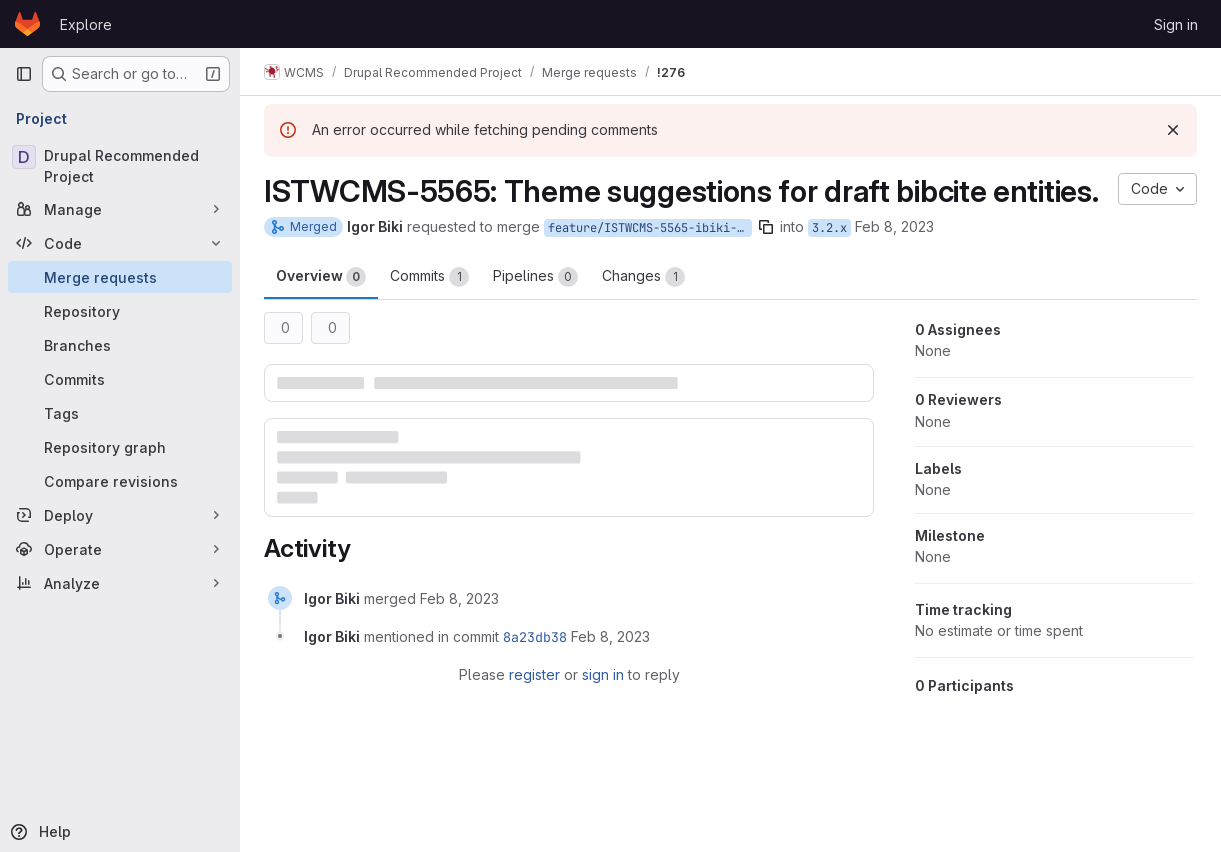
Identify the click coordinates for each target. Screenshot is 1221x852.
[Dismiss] (1173, 130)
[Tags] (120, 413)
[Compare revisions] (120, 481)
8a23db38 (535, 637)
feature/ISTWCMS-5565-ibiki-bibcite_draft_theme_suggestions (650, 228)
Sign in (1176, 24)
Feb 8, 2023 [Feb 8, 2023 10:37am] (894, 226)
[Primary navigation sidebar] (24, 74)
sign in (603, 674)
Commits (429, 277)
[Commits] (120, 379)
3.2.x (829, 228)
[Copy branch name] (766, 227)
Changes (643, 277)
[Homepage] (27, 24)
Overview (321, 277)
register (534, 674)
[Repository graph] (120, 447)
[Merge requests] (120, 277)
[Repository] (120, 311)
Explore (86, 24)
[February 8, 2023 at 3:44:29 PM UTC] (459, 598)
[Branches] (120, 345)
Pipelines (535, 277)
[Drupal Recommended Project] (120, 166)
